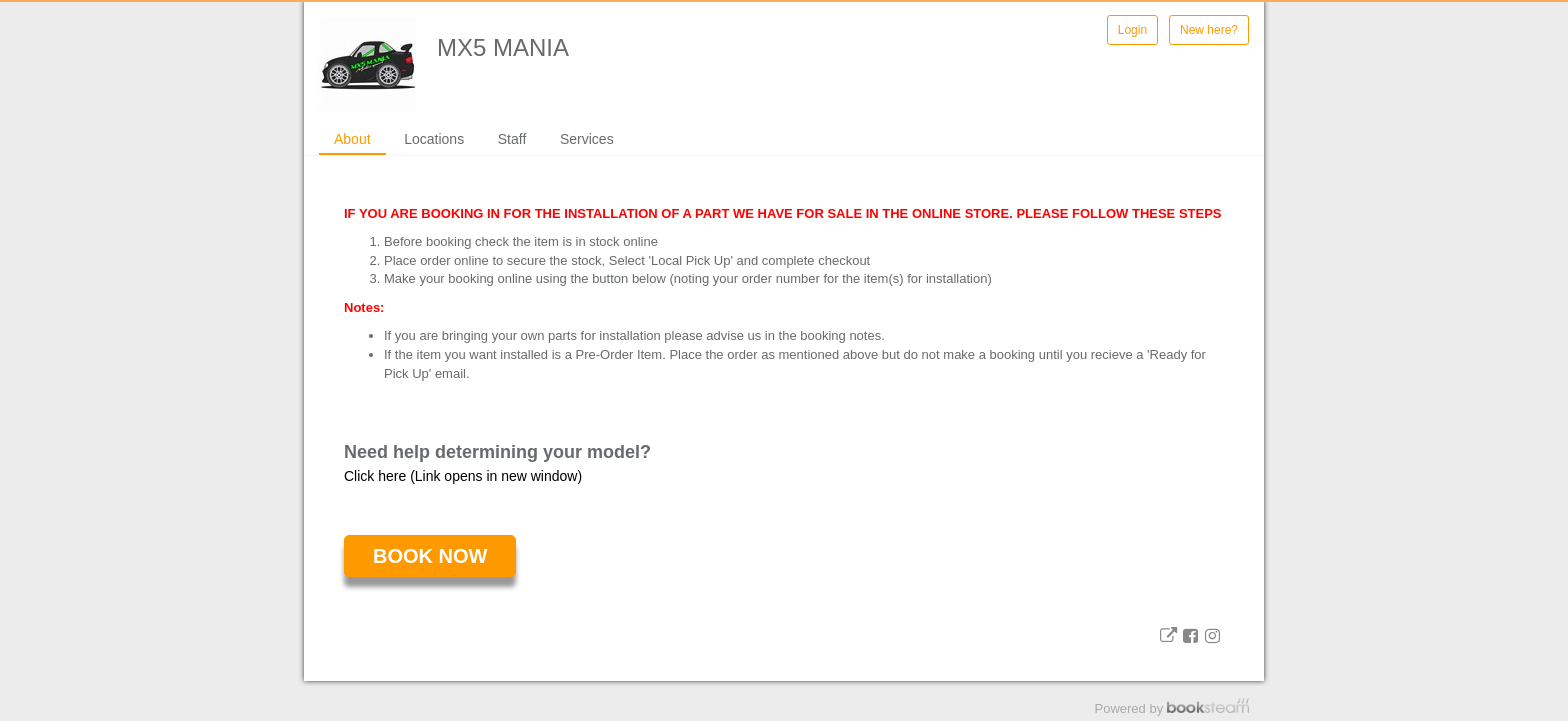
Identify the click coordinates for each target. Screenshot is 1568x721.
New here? (1209, 30)
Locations (434, 139)
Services (587, 139)
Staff (512, 139)
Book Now (430, 556)
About (352, 139)
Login (1132, 30)
